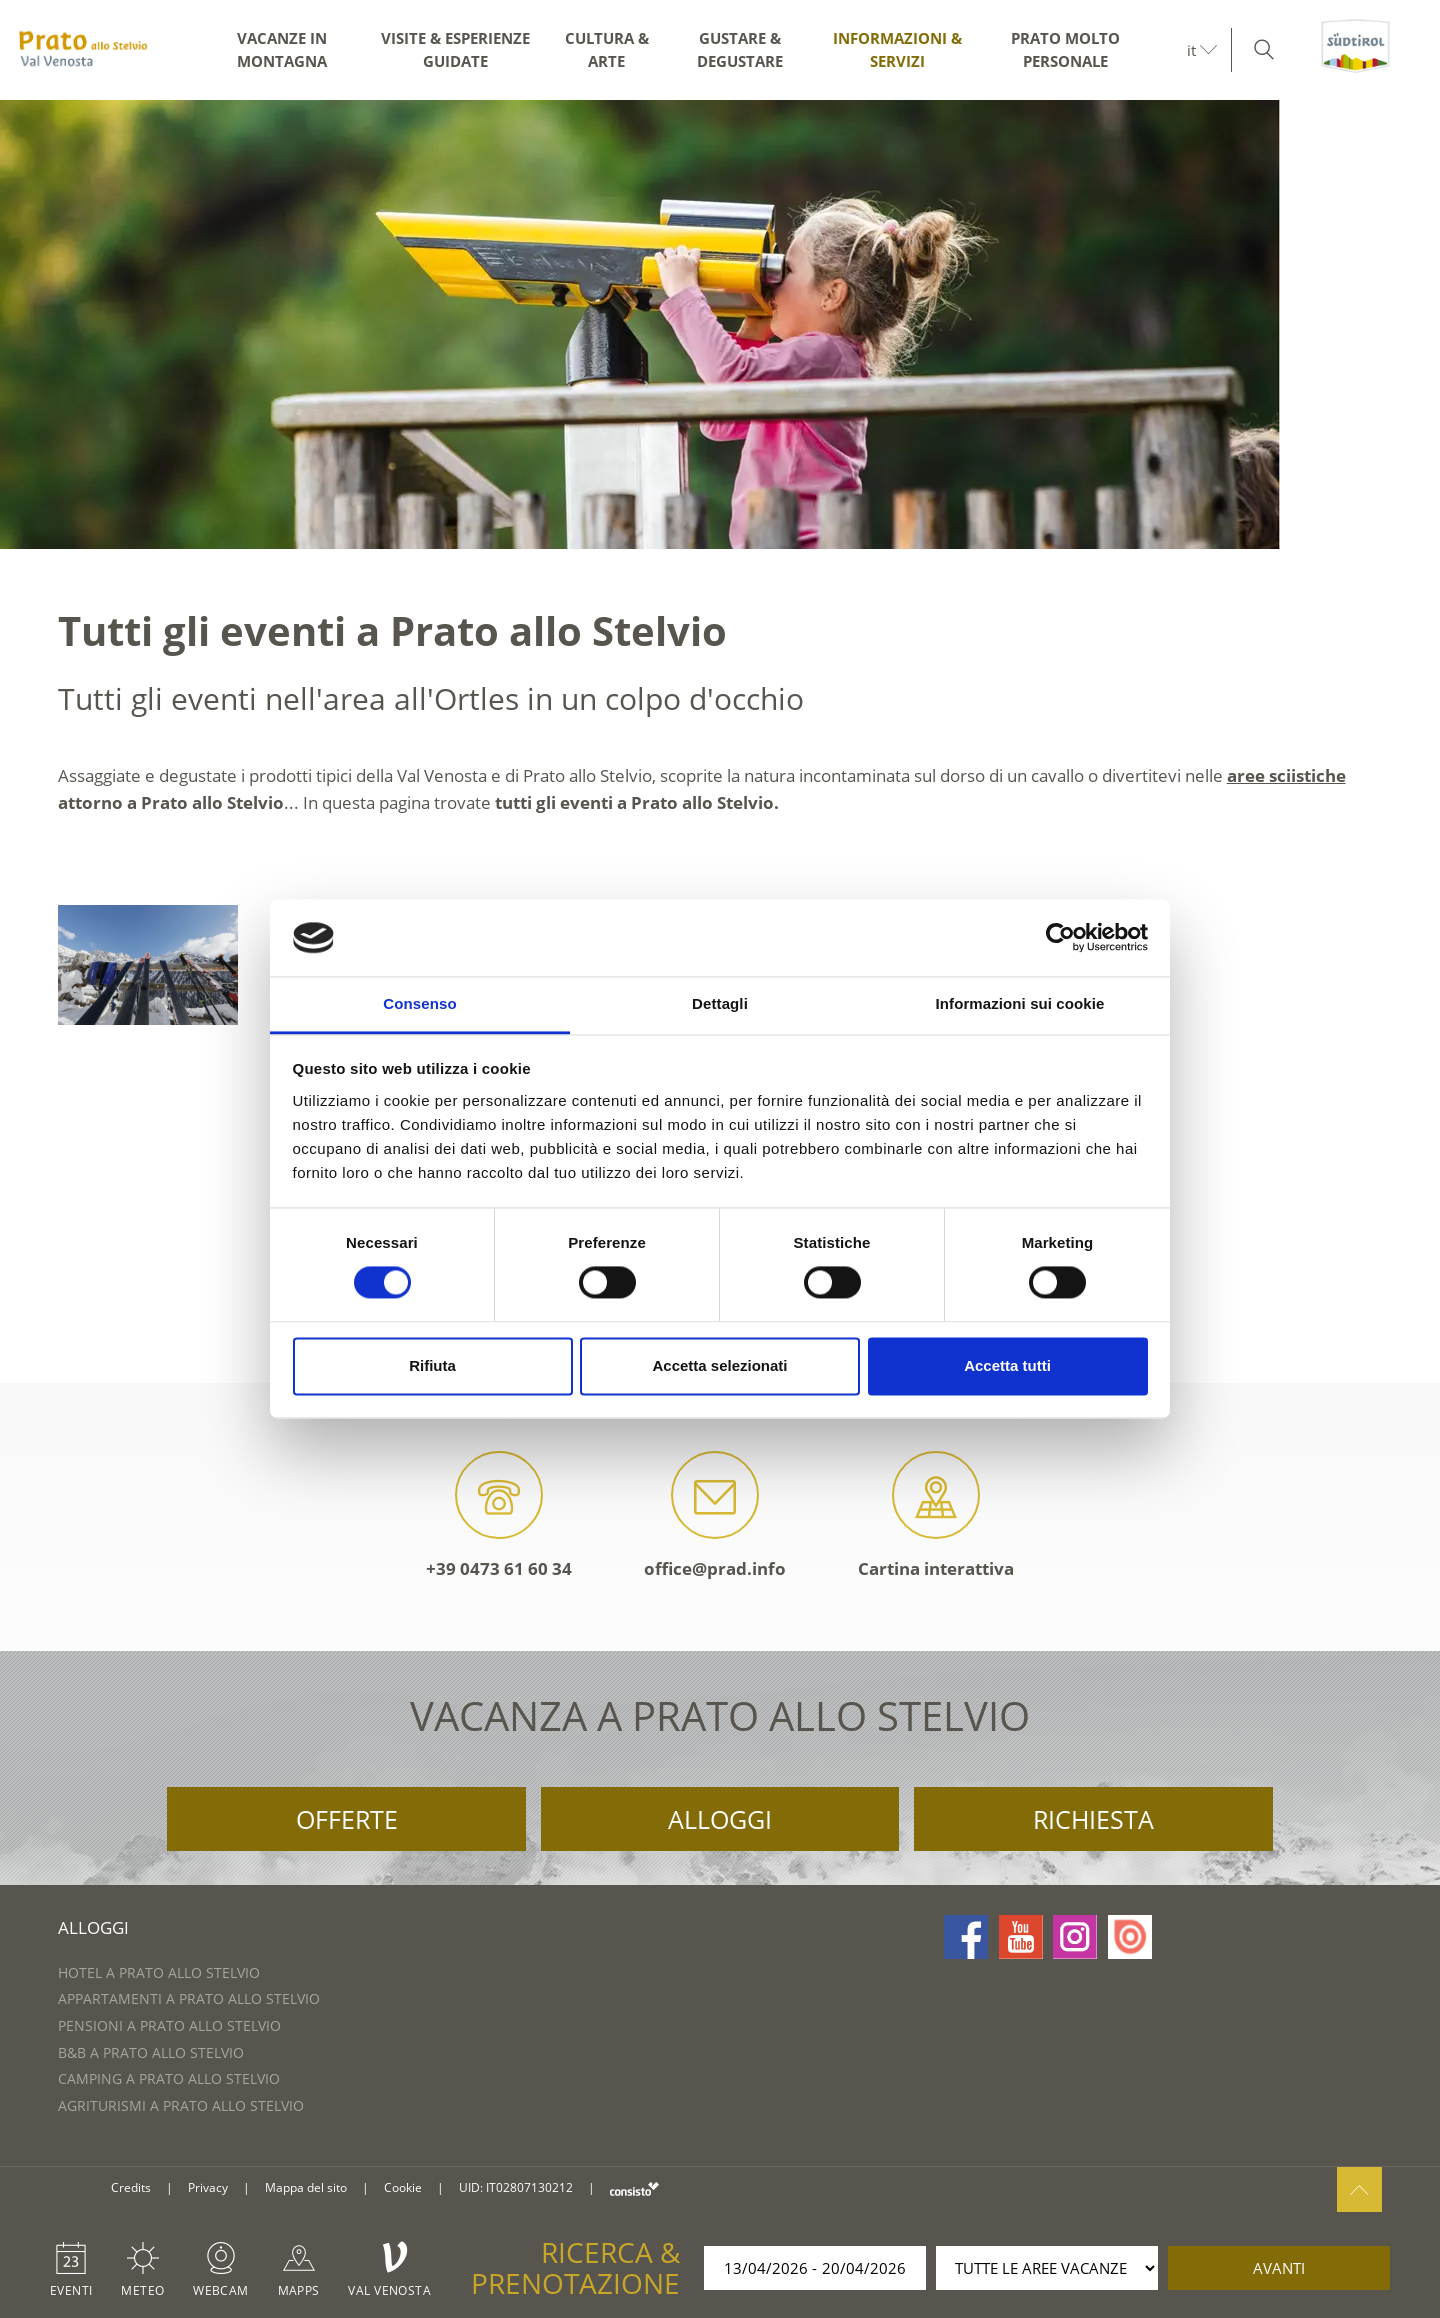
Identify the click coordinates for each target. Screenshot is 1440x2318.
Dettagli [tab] (720, 1003)
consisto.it (634, 2188)
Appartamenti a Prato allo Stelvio (189, 1998)
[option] (720, 324)
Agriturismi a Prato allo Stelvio (181, 2105)
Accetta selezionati (719, 1365)
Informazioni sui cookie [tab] (1020, 1003)
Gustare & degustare (740, 49)
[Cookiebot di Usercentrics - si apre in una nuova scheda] (1060, 938)
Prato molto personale (1065, 49)
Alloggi (720, 1819)
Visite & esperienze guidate (455, 49)
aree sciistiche (1286, 775)
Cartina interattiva (936, 1515)
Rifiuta (432, 1365)
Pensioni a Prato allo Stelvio (169, 2025)
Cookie (403, 2187)
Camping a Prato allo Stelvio (169, 2078)
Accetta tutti (1007, 1365)
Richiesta (1093, 1819)
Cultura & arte (607, 49)
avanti (1279, 2268)
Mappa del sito (306, 2187)
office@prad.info (715, 1515)
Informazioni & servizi (897, 49)
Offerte (347, 1819)
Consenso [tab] (419, 1003)
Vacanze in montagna (282, 49)
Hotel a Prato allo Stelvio (159, 1972)
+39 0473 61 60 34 (499, 1515)
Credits (131, 2187)
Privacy (208, 2187)
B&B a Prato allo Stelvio (151, 2052)
